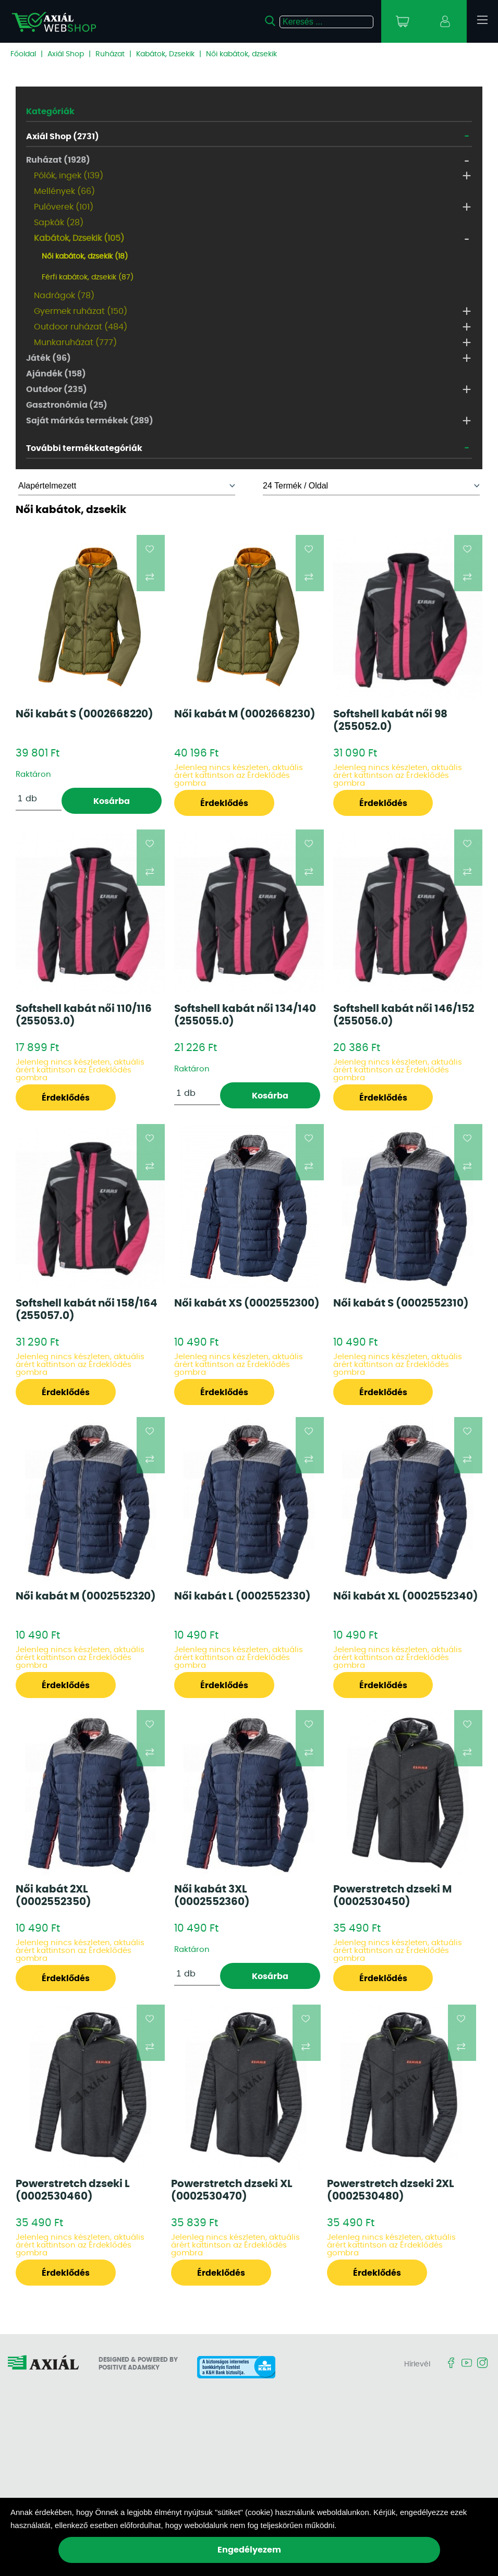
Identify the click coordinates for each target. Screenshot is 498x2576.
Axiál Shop (65, 54)
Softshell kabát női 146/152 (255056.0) (403, 1015)
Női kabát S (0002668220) (84, 714)
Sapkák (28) (58, 222)
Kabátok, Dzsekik (165, 54)
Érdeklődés (224, 803)
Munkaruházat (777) (75, 342)
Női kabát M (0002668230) (244, 714)
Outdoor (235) (56, 389)
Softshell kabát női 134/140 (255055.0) (245, 1015)
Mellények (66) (64, 191)
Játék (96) (48, 358)
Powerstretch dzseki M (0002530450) (392, 1895)
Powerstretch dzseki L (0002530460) (73, 2190)
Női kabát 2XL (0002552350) (53, 1895)
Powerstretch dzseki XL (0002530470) (232, 2190)
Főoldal (23, 54)
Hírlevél (417, 2364)
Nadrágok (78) (64, 295)
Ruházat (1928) (58, 160)
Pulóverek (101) (63, 207)
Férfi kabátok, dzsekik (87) (87, 277)
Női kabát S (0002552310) (401, 1303)
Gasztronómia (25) (66, 405)
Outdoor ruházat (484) (80, 327)
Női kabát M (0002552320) (86, 1596)
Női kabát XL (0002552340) (405, 1596)
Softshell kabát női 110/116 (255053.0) (84, 1015)
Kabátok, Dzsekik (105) (79, 238)
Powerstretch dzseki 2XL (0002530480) (390, 2190)
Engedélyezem (249, 2550)
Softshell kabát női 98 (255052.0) (390, 720)
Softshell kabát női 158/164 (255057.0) (86, 1309)
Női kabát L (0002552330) (242, 1596)
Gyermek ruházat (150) (80, 311)
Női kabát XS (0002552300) (247, 1303)
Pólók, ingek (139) (68, 176)
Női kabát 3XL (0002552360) (212, 1895)
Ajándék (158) (56, 374)
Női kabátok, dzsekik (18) (85, 256)
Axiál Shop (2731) (62, 136)
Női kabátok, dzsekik (241, 54)
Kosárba (111, 801)
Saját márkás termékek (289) (89, 421)
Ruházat (110, 54)
